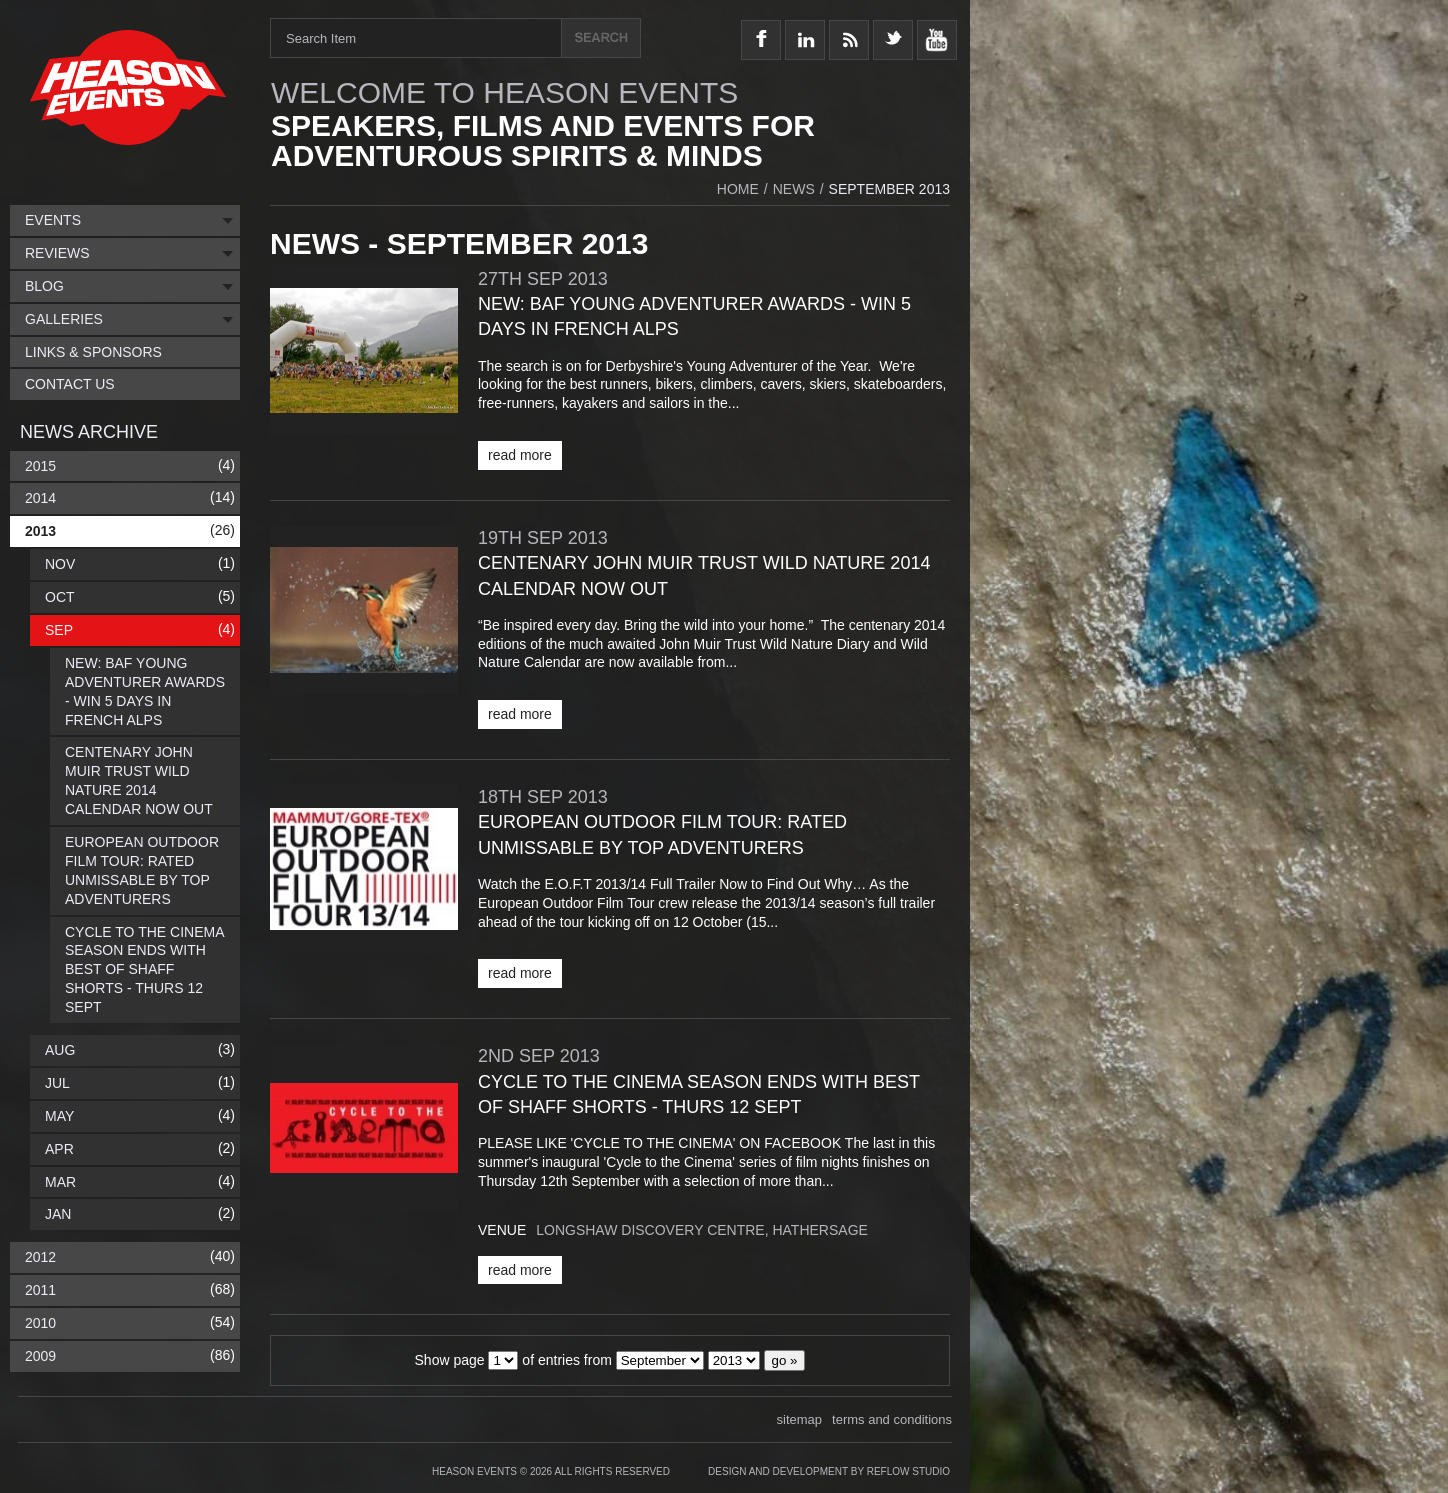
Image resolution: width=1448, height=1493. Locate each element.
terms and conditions (892, 1419)
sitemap (800, 1419)
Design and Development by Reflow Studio (829, 1471)
